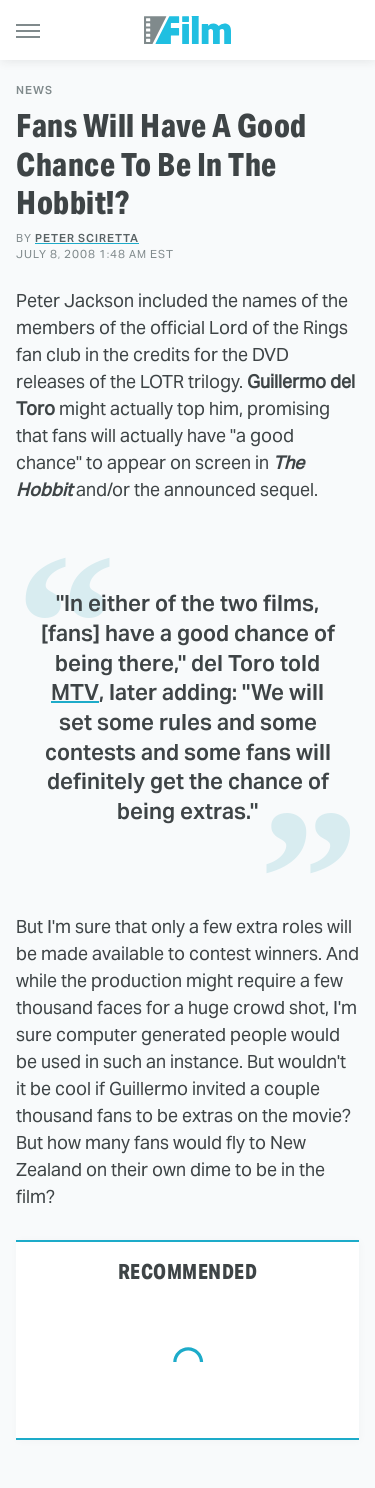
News (34, 90)
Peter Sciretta (87, 238)
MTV (75, 692)
